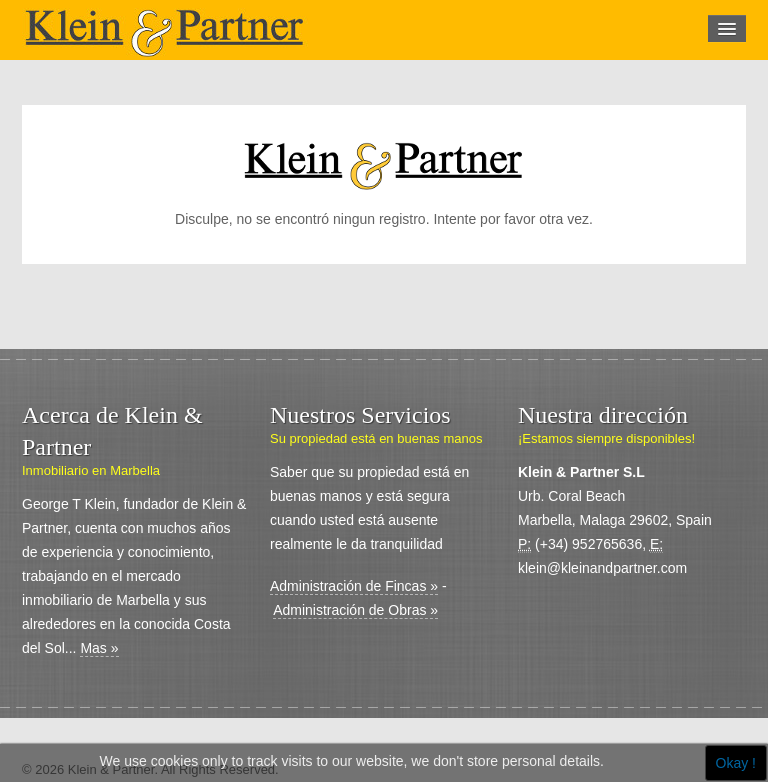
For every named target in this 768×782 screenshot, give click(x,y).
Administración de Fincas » (354, 586)
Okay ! (736, 763)
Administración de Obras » (355, 610)
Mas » (99, 648)
